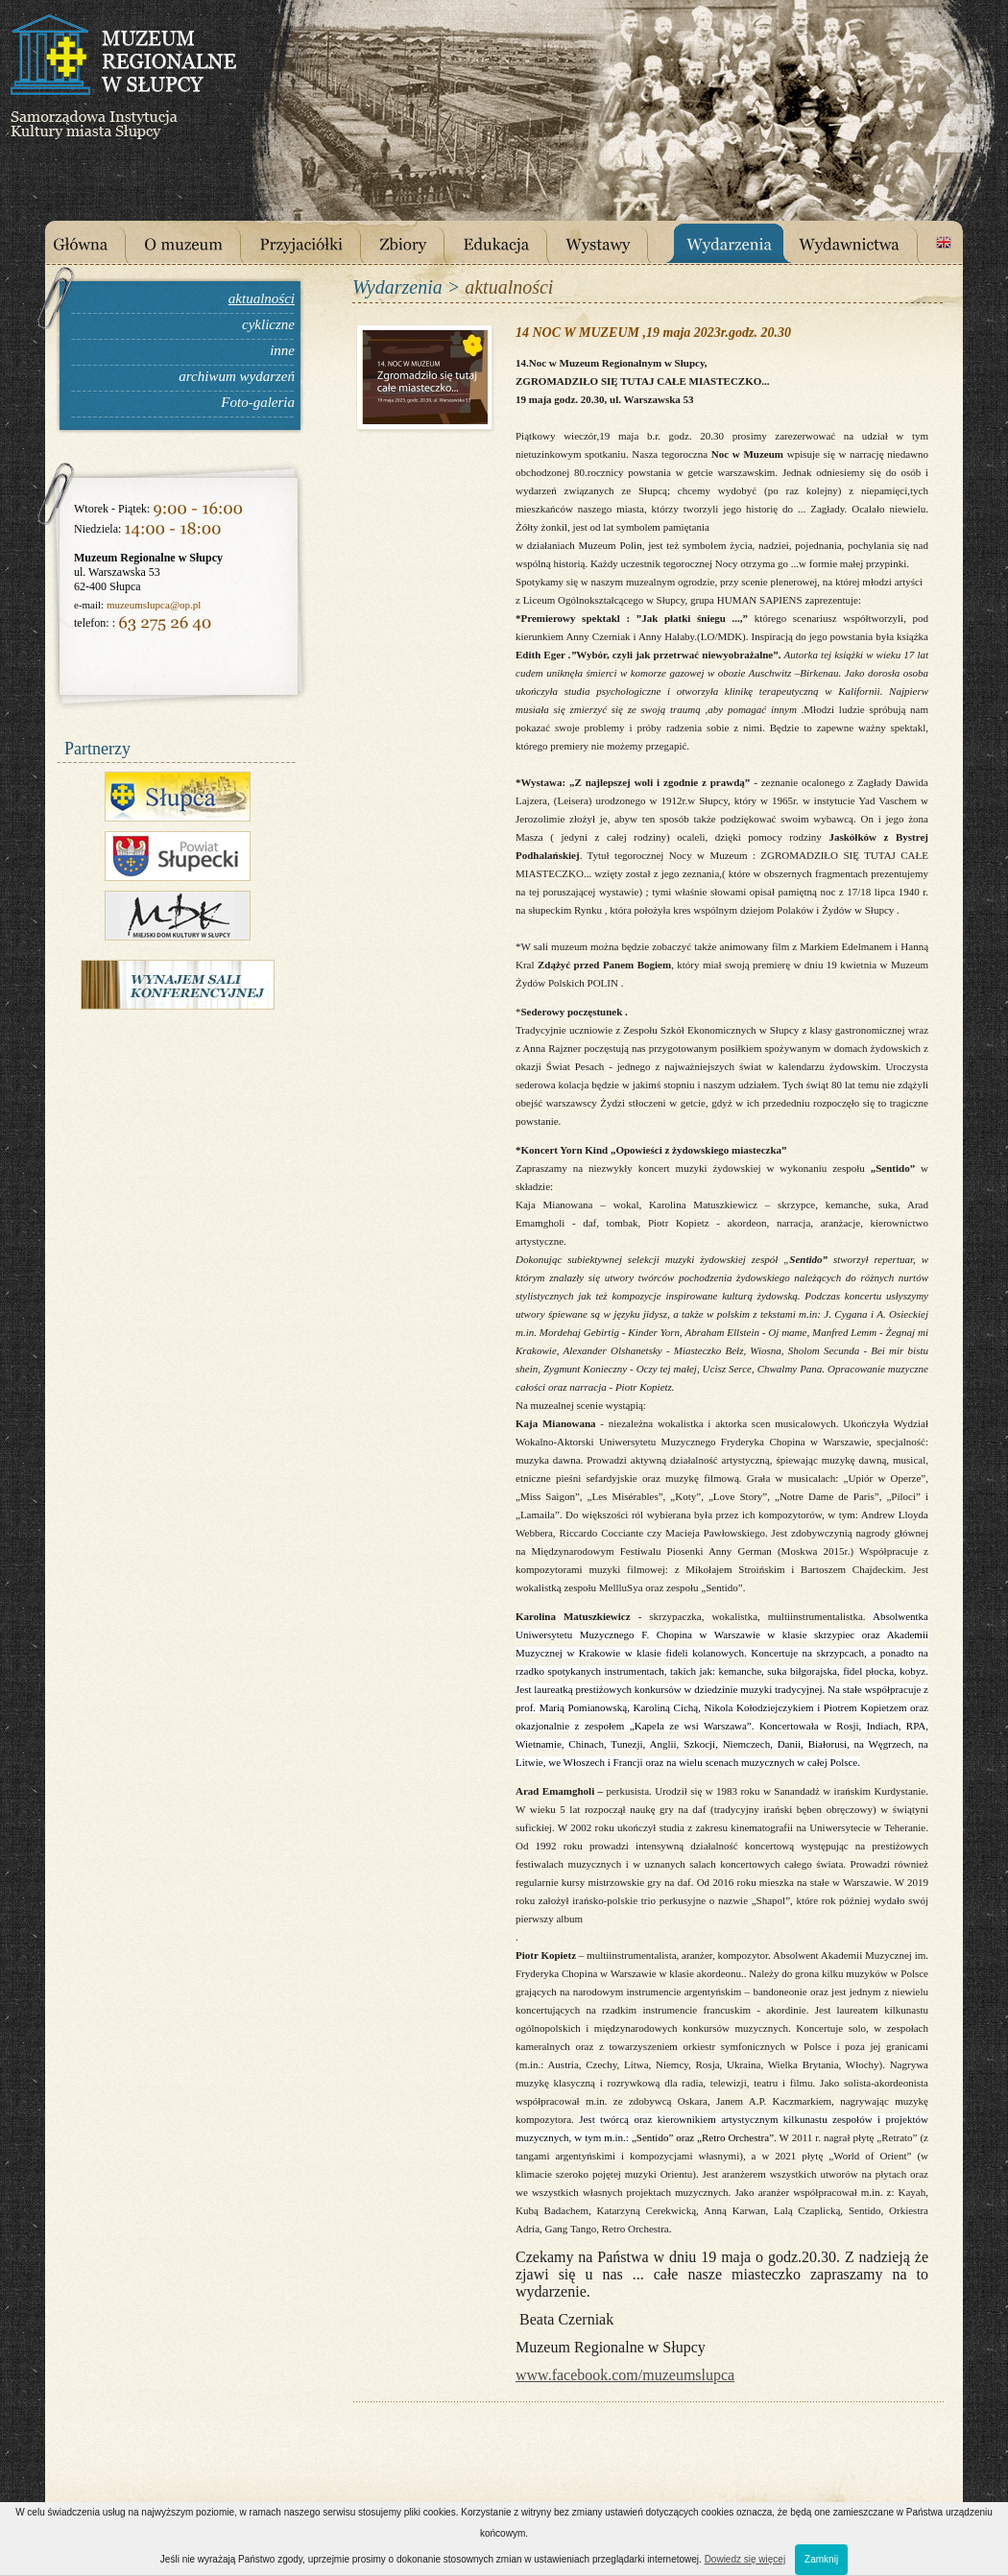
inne (282, 350)
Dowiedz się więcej (745, 2559)
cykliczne (268, 324)
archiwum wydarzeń (237, 376)
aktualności (261, 298)
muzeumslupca (138, 604)
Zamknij (821, 2559)
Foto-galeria (258, 402)
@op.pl (185, 604)
